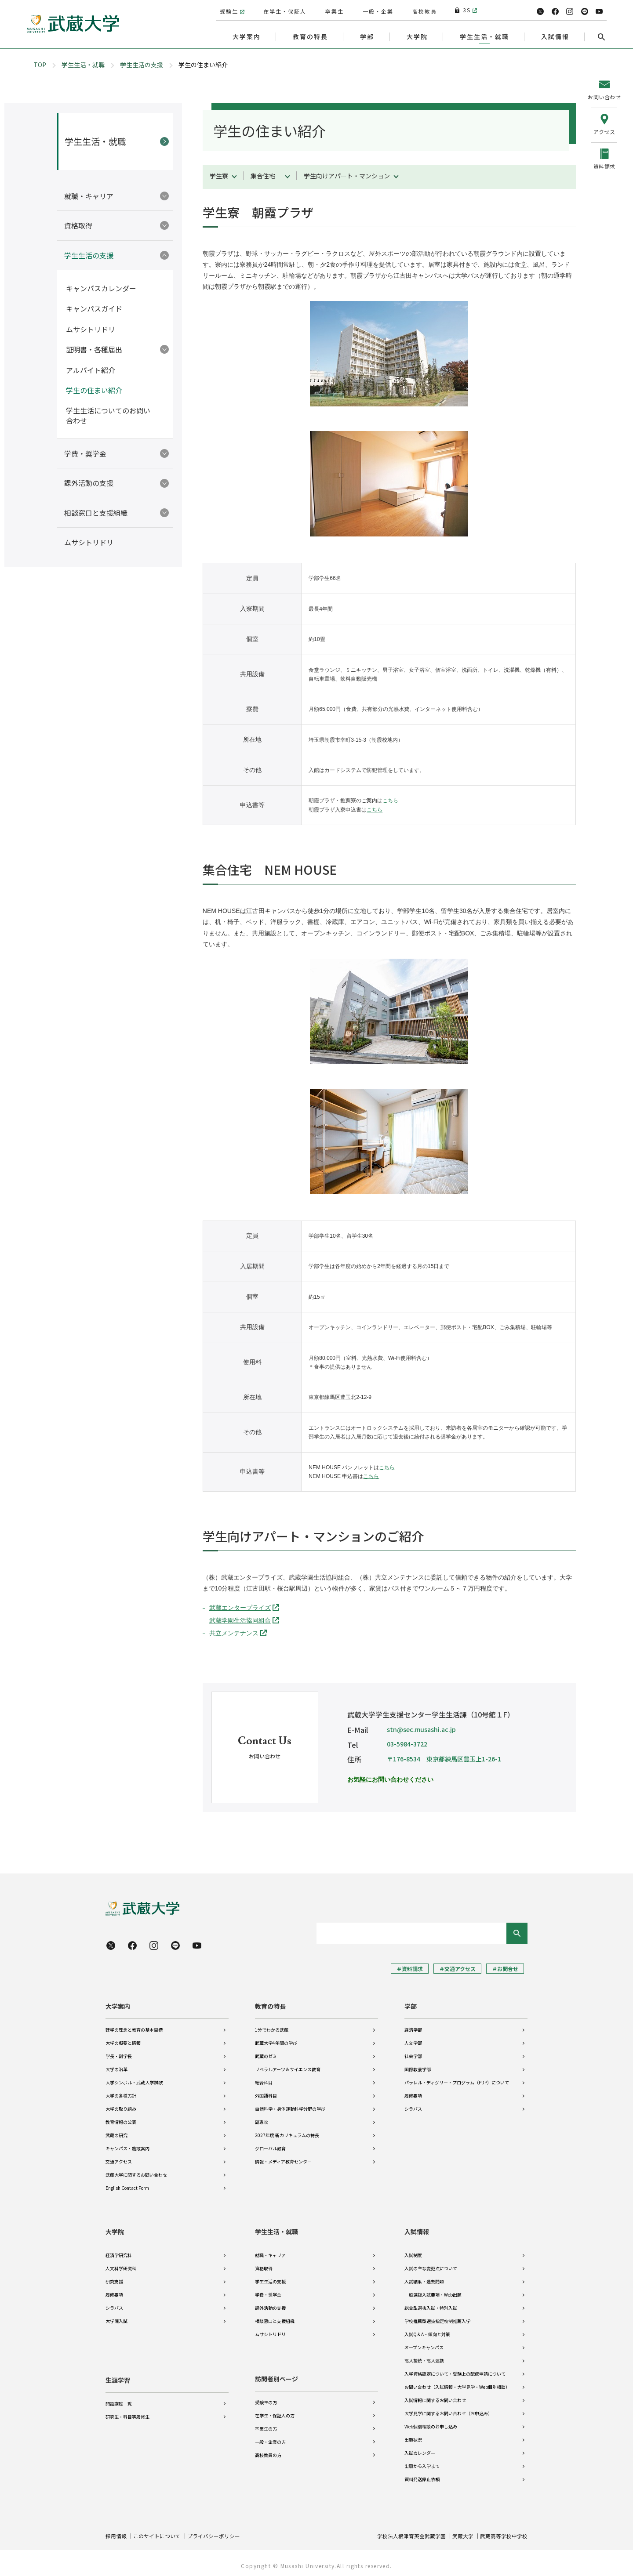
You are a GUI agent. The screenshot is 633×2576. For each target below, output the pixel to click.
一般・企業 (377, 10)
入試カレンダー (419, 2449)
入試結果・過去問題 (424, 2278)
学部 (410, 2005)
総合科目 (264, 2081)
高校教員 (423, 10)
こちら (390, 800)
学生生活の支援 (141, 64)
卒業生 (333, 10)
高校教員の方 (268, 2451)
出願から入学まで (422, 2462)
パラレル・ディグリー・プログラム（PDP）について (456, 2081)
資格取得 (264, 2264)
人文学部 (413, 2042)
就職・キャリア (270, 2251)
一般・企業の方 (270, 2438)
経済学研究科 (119, 2251)
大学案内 (118, 2005)
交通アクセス (119, 2160)
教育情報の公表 (121, 2121)
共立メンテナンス (233, 1633)
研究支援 (114, 2278)
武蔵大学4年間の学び (276, 2042)
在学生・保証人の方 (275, 2411)
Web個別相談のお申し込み (430, 2423)
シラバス (413, 2108)
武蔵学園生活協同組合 (240, 1620)
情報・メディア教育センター (283, 2160)
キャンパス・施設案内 (127, 2147)
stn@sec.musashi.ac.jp (421, 1729)
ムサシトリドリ (270, 2330)
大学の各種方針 (121, 2094)
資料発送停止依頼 (422, 2475)
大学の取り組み (121, 2108)
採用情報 (116, 2532)
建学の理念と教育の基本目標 (134, 2028)
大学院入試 (116, 2317)
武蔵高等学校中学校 (504, 2532)
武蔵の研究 (116, 2134)
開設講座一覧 (119, 2398)
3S (463, 10)
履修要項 (413, 2094)
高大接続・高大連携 (424, 2357)
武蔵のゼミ (266, 2055)
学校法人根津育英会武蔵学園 (411, 2532)
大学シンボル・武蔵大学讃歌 (134, 2081)
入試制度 (413, 2251)
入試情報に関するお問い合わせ (435, 2396)
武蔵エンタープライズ (240, 1607)
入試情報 (416, 2228)
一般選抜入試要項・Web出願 (433, 2291)
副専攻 (261, 2121)
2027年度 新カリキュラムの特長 (287, 2134)
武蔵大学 (462, 2532)
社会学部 (413, 2055)
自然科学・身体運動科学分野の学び (290, 2108)
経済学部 (413, 2028)
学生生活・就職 (83, 64)
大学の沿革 (116, 2068)
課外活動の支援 (270, 2304)
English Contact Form (127, 2187)
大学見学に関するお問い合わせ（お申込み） (448, 2409)
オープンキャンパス (424, 2344)
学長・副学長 (119, 2055)
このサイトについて (157, 2532)
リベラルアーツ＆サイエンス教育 (287, 2068)
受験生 (228, 10)
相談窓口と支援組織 (275, 2317)
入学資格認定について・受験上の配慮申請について (455, 2370)
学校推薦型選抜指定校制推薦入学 (437, 2317)
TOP (39, 64)
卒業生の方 (266, 2424)
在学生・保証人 (284, 10)
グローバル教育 (270, 2147)
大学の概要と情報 (123, 2042)
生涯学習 (118, 2374)
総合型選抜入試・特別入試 (430, 2304)
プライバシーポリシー (213, 2532)
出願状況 (413, 2436)
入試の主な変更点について (430, 2264)
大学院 (115, 2228)
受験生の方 (266, 2398)
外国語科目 (266, 2094)
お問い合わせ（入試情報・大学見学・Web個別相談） (457, 2383)
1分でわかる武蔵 (271, 2028)
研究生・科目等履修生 (127, 2411)
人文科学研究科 (121, 2264)
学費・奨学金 (268, 2291)
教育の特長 (270, 2005)
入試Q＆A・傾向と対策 (427, 2330)
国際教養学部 (417, 2068)
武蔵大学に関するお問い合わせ (136, 2173)
